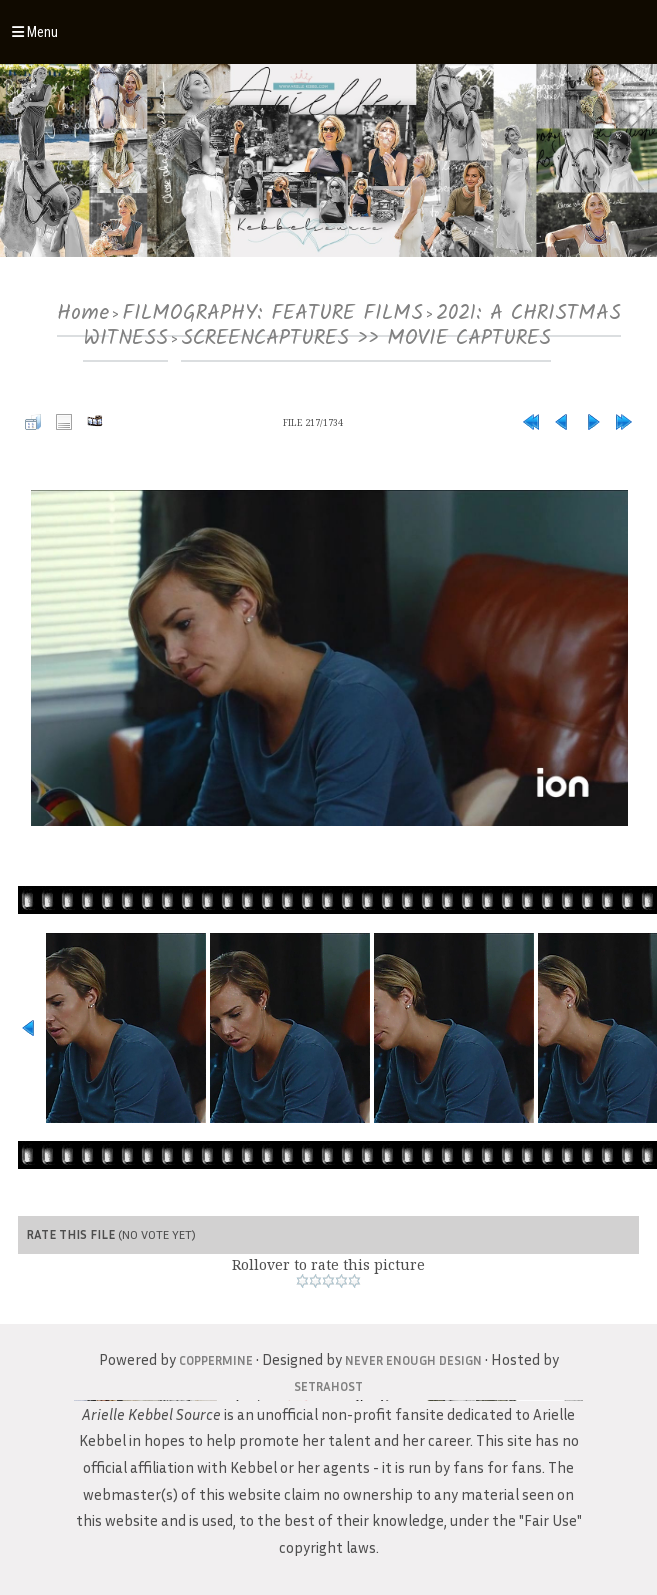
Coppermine (216, 1360)
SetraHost (328, 1386)
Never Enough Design (413, 1360)
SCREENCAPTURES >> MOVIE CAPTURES (366, 338)
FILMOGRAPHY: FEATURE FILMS (272, 313)
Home (83, 313)
